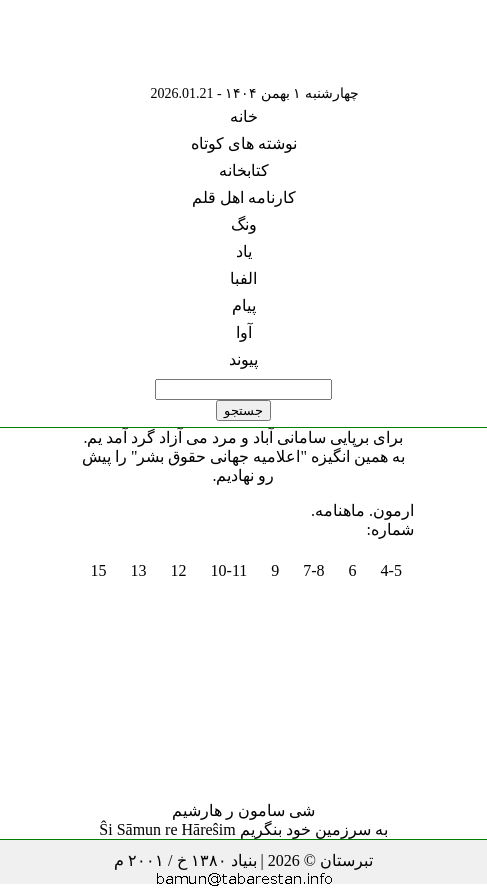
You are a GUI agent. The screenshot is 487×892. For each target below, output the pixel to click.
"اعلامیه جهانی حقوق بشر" (219, 456)
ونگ (244, 224)
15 (99, 570)
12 (179, 570)
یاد (244, 251)
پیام (244, 305)
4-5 (391, 570)
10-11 (229, 570)
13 (139, 570)
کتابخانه (244, 170)
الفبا (243, 278)
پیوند (243, 359)
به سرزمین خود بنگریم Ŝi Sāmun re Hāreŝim (243, 829)
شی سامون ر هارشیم (243, 810)
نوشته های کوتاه (244, 143)
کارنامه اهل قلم (244, 197)
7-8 (313, 570)
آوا (244, 332)
